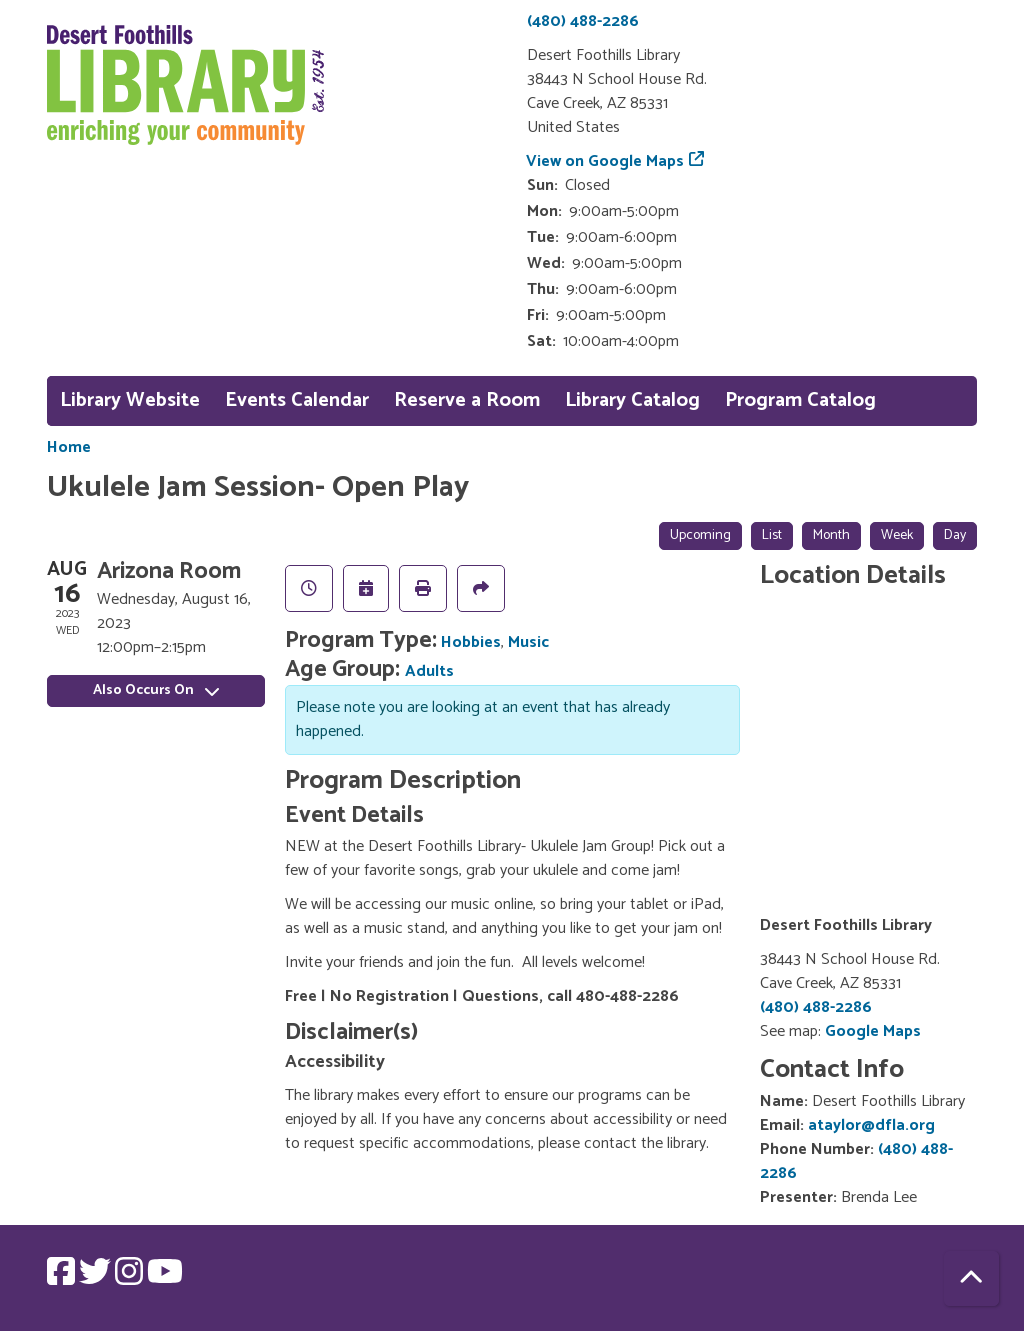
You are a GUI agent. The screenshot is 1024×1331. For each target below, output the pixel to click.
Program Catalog (800, 400)
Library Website (130, 400)
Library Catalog (632, 400)
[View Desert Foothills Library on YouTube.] (165, 1278)
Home (69, 448)
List (772, 535)
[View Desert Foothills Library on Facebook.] (63, 1278)
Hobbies (471, 642)
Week (897, 535)
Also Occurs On (156, 690)
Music (528, 642)
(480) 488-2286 (583, 21)
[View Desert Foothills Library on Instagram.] (131, 1278)
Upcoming (700, 535)
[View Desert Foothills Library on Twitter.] (97, 1278)
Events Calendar (297, 400)
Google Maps (873, 1031)
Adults (429, 671)
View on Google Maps (605, 161)
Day (955, 535)
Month (831, 535)
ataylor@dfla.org (871, 1125)
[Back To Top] (971, 1278)
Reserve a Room (467, 400)
